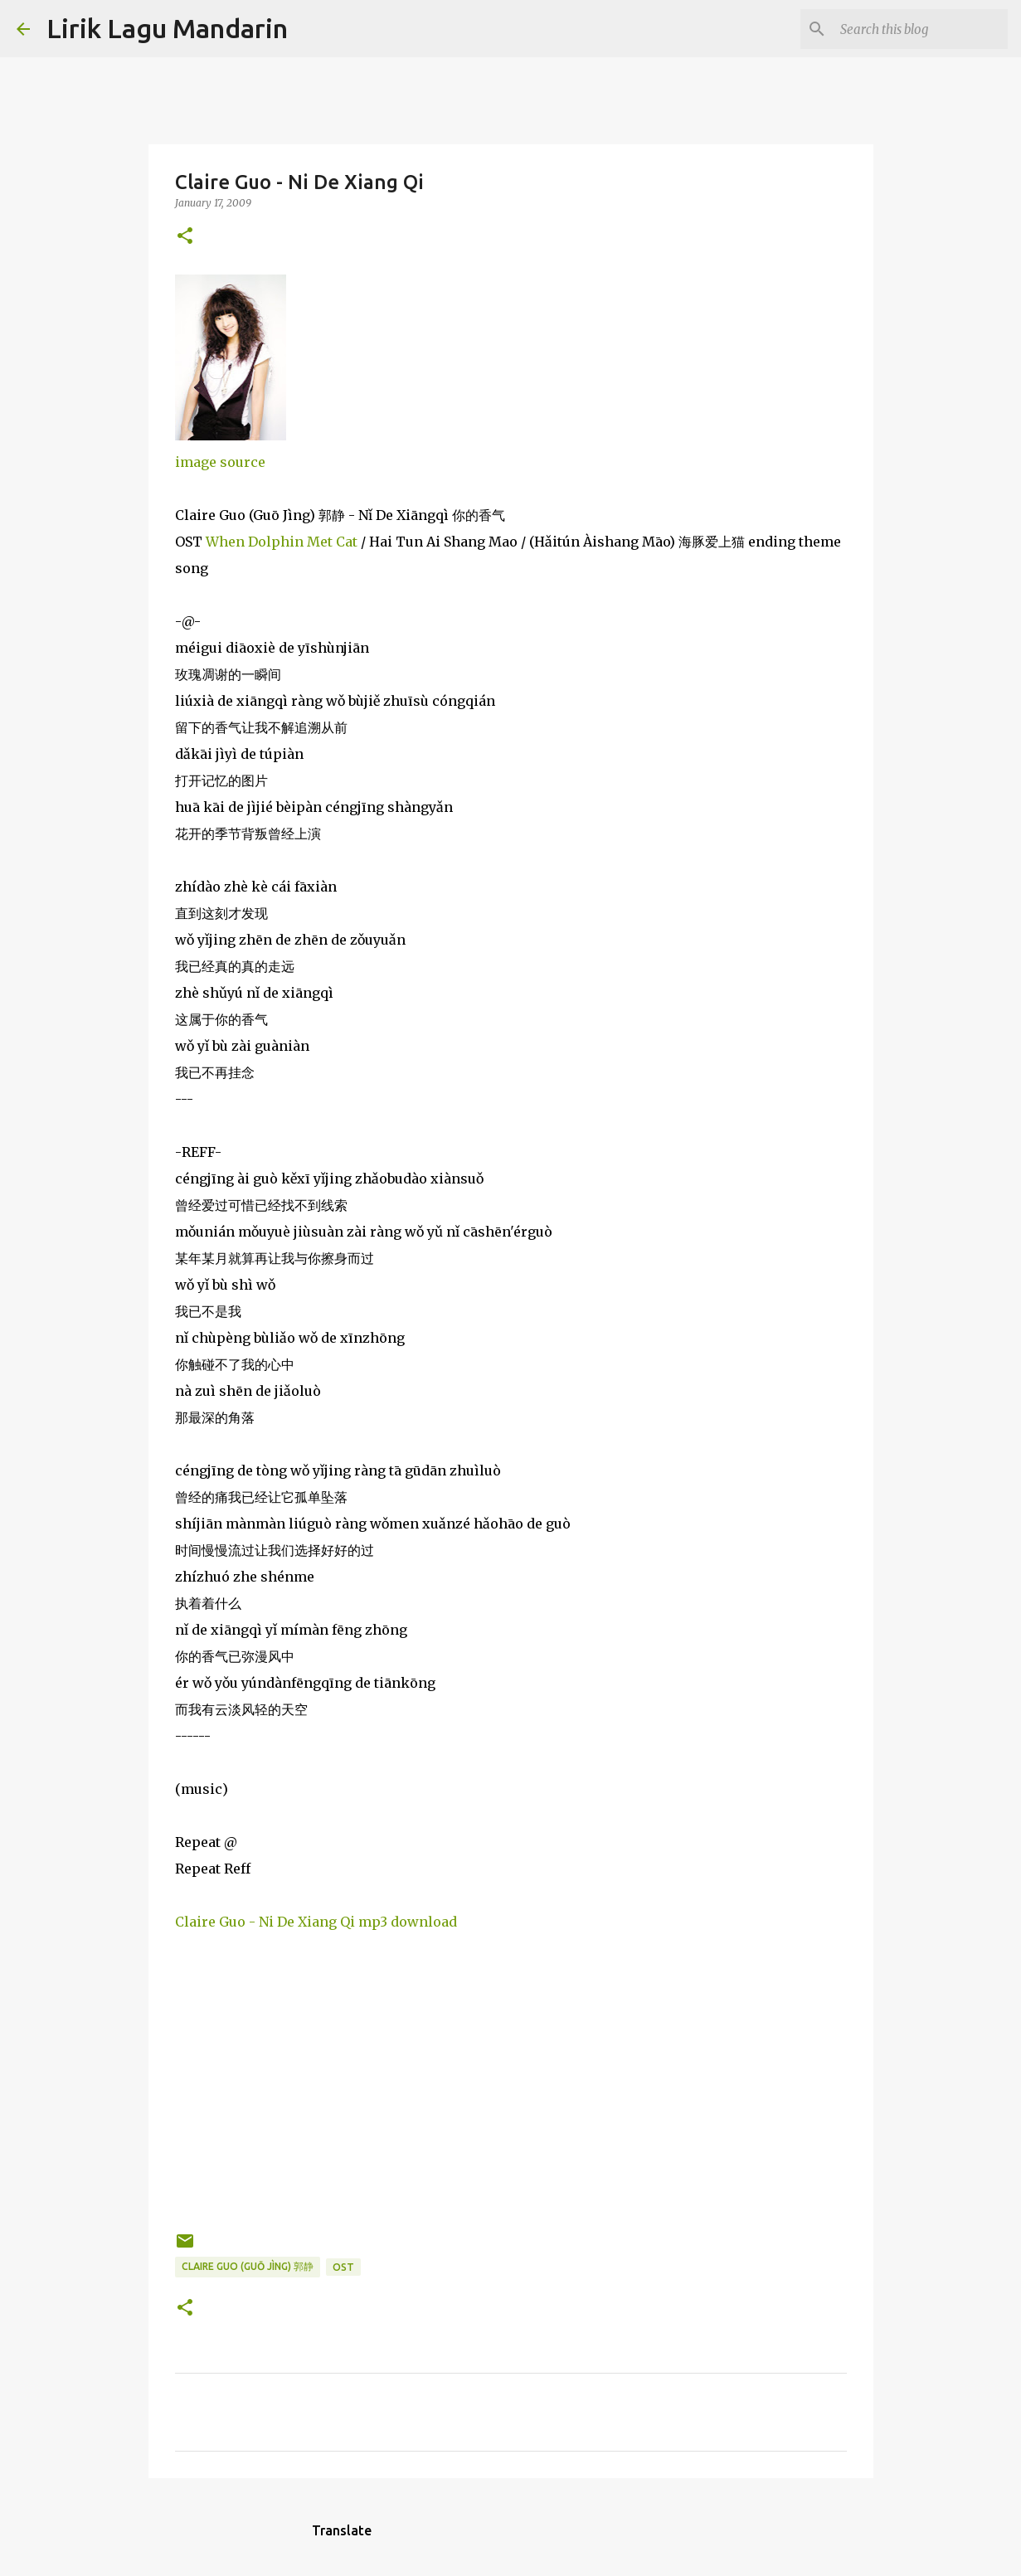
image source (220, 462)
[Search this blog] (921, 29)
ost (343, 2267)
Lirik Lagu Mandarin (167, 28)
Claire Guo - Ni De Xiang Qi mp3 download (316, 1921)
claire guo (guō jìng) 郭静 (248, 2266)
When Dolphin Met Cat (281, 541)
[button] (185, 237)
